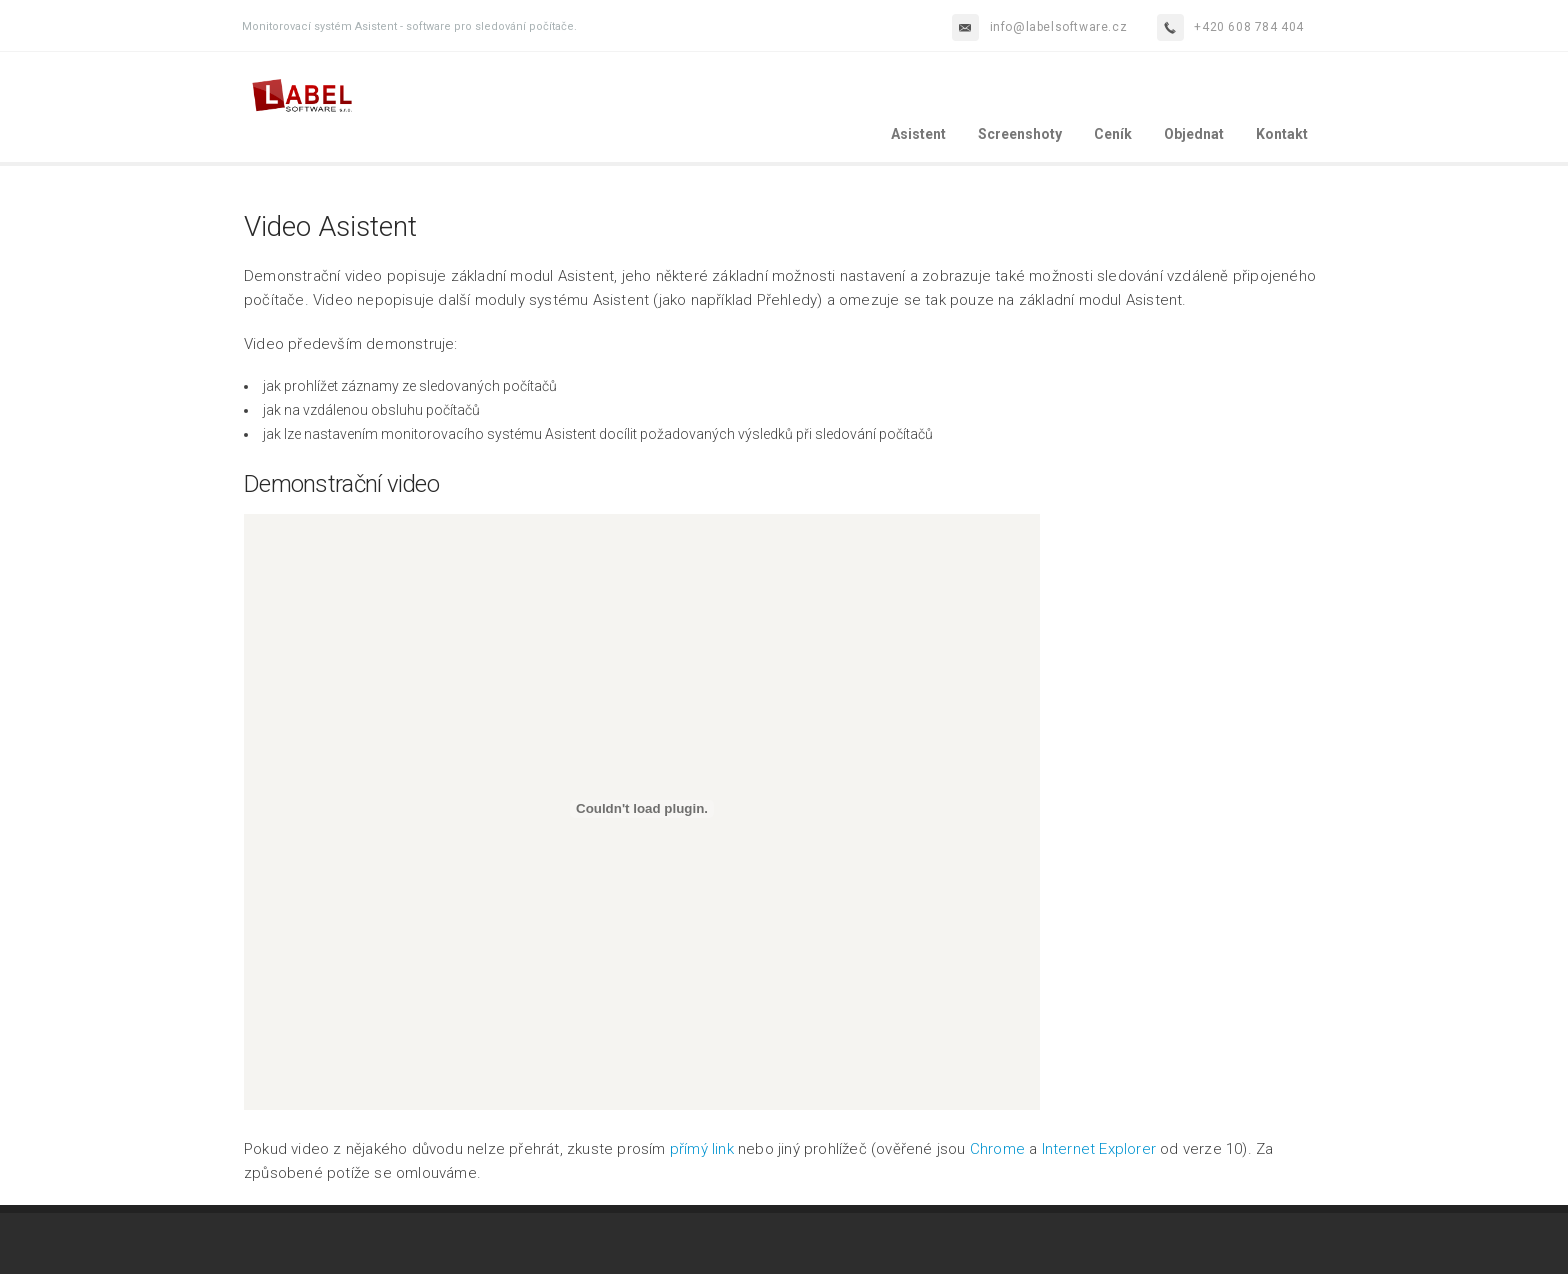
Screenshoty (1020, 134)
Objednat (1194, 134)
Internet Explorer (1099, 1149)
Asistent (918, 134)
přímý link (702, 1149)
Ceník (1113, 134)
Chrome (997, 1149)
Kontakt (1282, 134)
